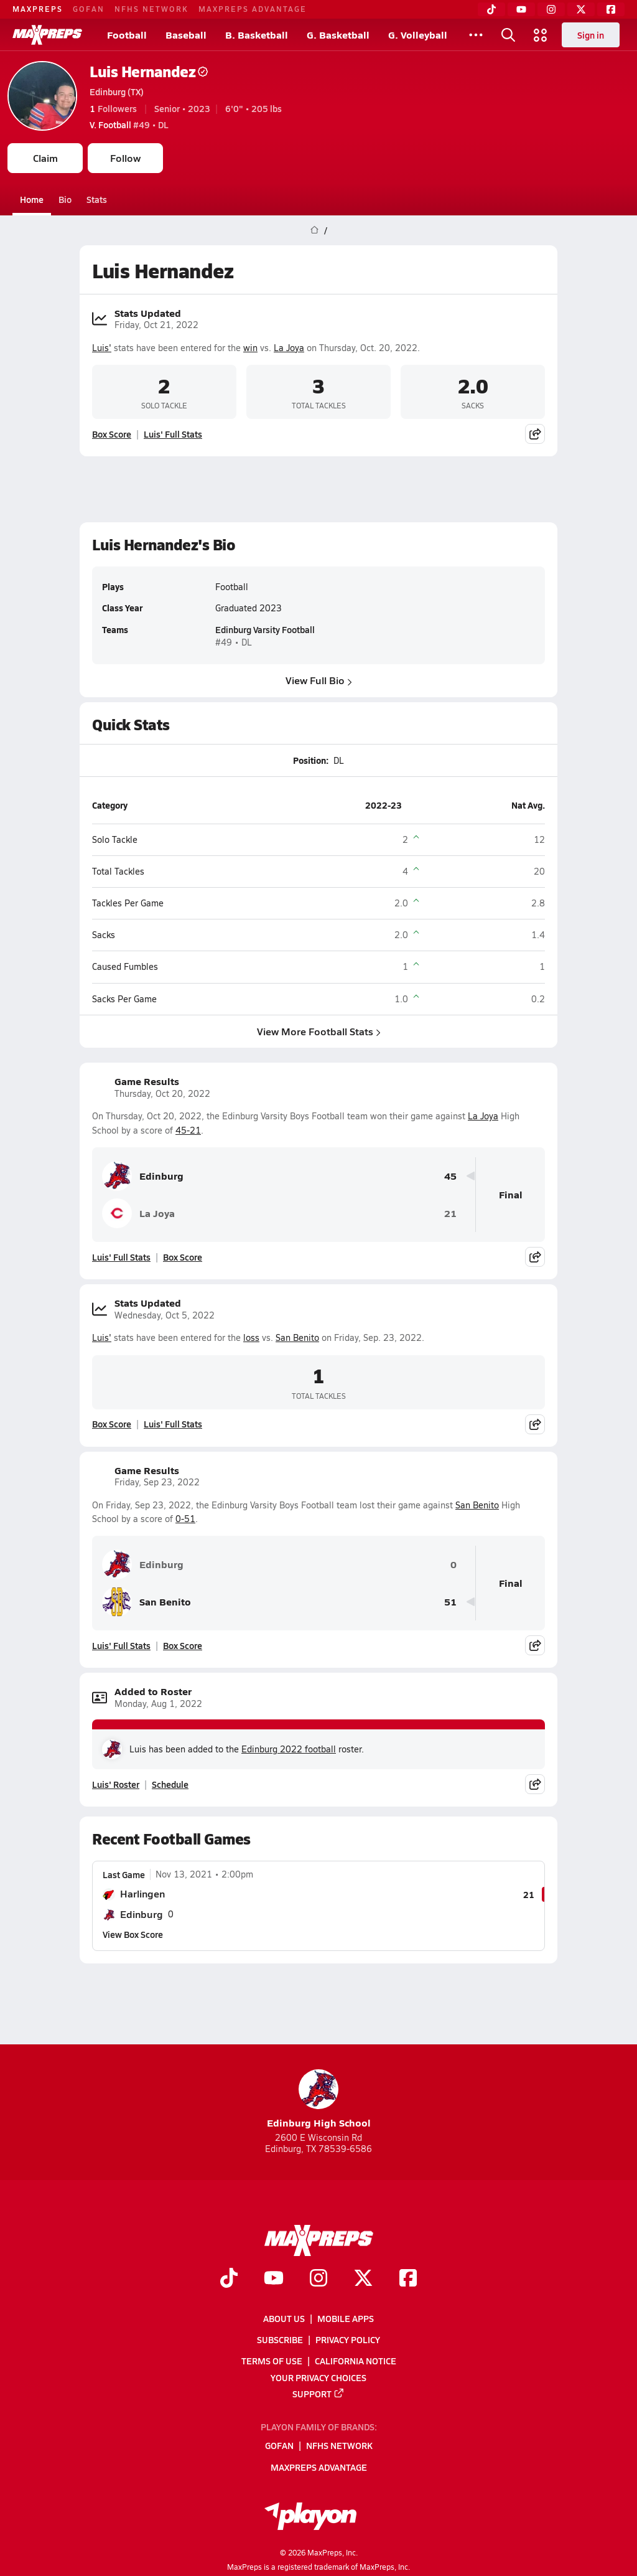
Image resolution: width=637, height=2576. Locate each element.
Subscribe (280, 2339)
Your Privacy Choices (318, 2376)
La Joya (289, 348)
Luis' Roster (115, 1784)
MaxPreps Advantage (252, 9)
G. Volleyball (417, 34)
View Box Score (133, 1934)
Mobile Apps (345, 2318)
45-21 (188, 1130)
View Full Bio (319, 680)
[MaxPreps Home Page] (314, 230)
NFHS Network (151, 9)
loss (251, 1337)
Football (127, 34)
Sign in (590, 35)
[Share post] (535, 434)
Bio (65, 199)
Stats (96, 199)
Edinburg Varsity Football (265, 630)
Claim (45, 158)
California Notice (355, 2360)
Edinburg (143, 1176)
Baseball (186, 34)
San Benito (297, 1337)
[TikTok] (491, 9)
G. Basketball (338, 34)
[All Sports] (476, 35)
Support (318, 2393)
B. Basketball (256, 34)
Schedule (170, 1784)
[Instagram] (551, 9)
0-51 (185, 1519)
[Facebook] (611, 9)
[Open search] (508, 35)
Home (32, 199)
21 (450, 1213)
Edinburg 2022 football (288, 1749)
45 (450, 1176)
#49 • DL (129, 124)
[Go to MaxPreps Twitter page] (363, 2279)
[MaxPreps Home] (47, 35)
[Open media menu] (540, 35)
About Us (284, 2318)
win (250, 348)
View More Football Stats (319, 1031)
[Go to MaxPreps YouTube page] (274, 2279)
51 (450, 1602)
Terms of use (271, 2360)
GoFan (89, 9)
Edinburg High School (319, 2099)
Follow (125, 158)
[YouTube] (521, 9)
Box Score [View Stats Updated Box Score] (111, 434)
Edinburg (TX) (117, 91)
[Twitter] (581, 9)
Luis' (101, 348)
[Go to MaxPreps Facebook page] (408, 2279)
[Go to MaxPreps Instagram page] (318, 2279)
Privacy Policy (347, 2339)
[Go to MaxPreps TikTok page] (229, 2279)
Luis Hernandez (149, 71)
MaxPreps (37, 9)
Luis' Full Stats (173, 434)
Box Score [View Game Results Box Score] (182, 1257)
